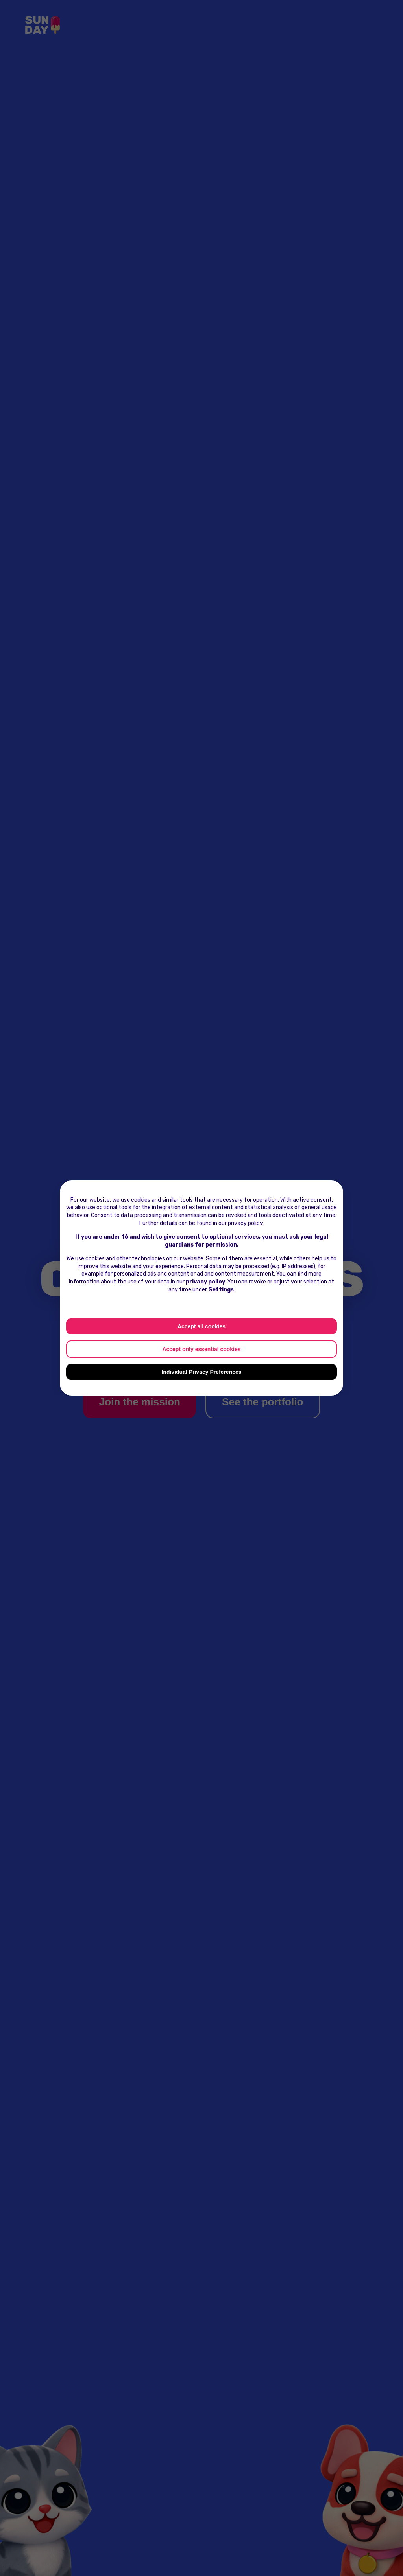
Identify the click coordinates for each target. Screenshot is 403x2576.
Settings (221, 1289)
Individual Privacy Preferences (201, 1372)
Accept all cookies (201, 1326)
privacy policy (205, 1281)
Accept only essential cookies (201, 1349)
